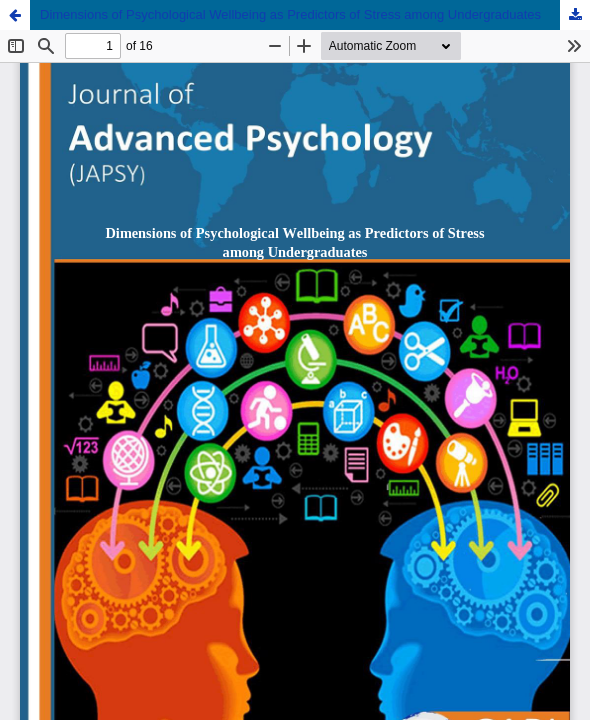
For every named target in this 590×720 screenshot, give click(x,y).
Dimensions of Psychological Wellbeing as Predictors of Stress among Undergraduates (290, 14)
